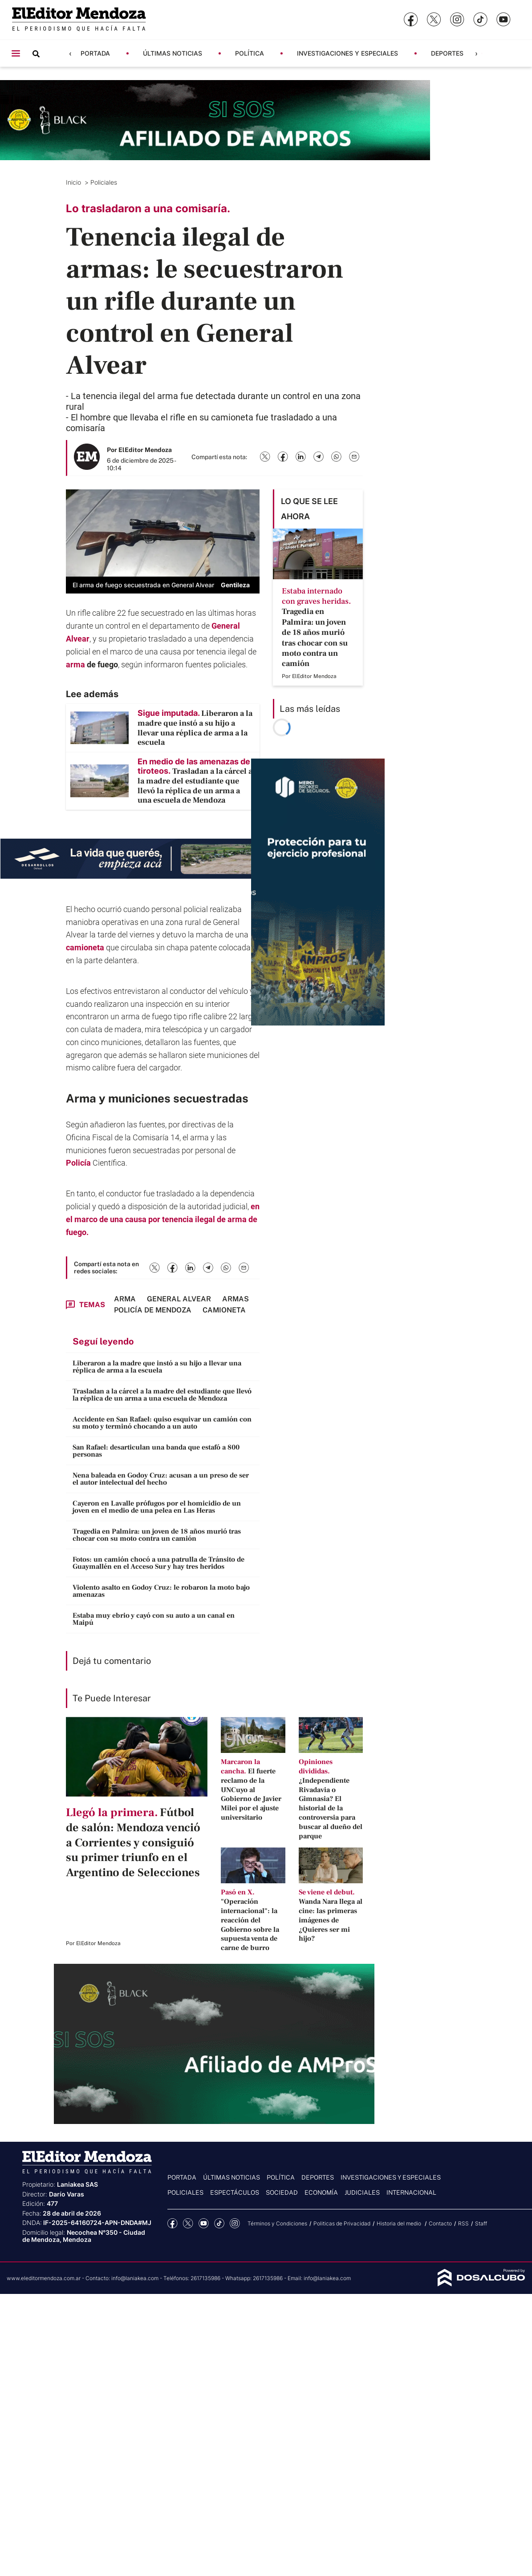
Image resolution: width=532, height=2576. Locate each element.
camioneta (85, 947)
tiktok (219, 2223)
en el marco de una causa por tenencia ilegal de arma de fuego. (163, 1219)
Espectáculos (234, 2192)
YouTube (204, 2223)
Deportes (447, 53)
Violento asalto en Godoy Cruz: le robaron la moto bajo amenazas (161, 1591)
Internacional (411, 2192)
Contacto (440, 2223)
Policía (78, 1162)
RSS (463, 2223)
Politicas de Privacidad (341, 2223)
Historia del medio (399, 2223)
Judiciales (362, 2192)
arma (75, 664)
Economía (321, 2192)
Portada (95, 53)
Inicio (74, 182)
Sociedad (282, 2192)
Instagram (235, 2223)
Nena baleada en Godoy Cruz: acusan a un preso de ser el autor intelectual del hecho (161, 1479)
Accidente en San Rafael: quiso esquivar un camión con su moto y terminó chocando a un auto (162, 1423)
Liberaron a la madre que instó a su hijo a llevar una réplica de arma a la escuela (157, 1367)
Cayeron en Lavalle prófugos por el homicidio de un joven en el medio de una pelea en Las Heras (157, 1507)
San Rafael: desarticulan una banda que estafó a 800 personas (156, 1451)
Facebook (172, 2223)
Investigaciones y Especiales (347, 53)
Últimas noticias (172, 53)
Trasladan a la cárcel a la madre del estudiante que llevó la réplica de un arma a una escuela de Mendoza (162, 1395)
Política (249, 53)
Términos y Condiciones (277, 2223)
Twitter (188, 2223)
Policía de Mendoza (152, 1310)
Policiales (104, 182)
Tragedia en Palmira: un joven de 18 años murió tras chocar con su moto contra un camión (157, 1535)
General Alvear (179, 1299)
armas (235, 1299)
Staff (481, 2223)
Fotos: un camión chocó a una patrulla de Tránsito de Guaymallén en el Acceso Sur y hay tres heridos (158, 1563)
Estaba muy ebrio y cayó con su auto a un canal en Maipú (154, 1619)
